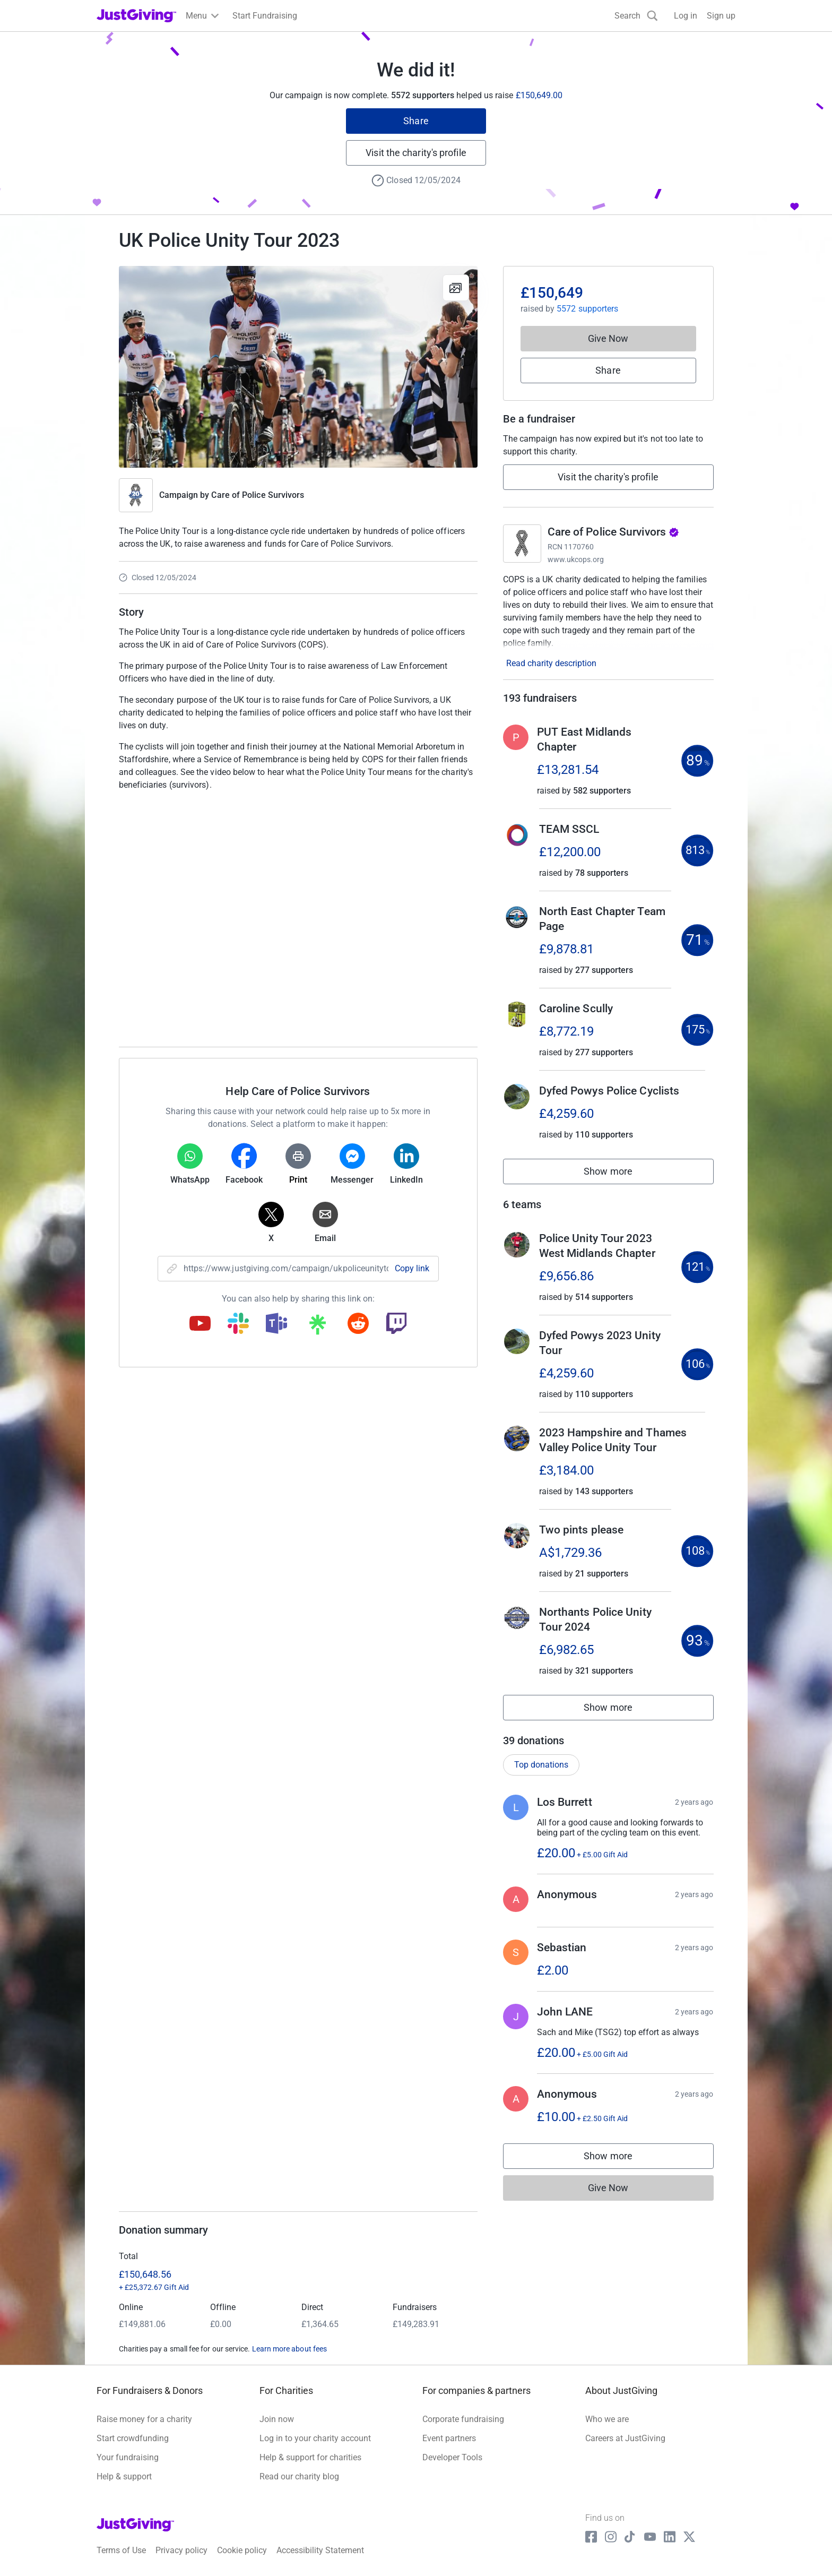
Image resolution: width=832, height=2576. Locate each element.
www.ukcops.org (576, 559)
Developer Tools (452, 2457)
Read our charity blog (299, 2476)
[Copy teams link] (276, 1324)
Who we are (607, 2419)
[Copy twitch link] (396, 1324)
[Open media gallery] (298, 367)
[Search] (636, 15)
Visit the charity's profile (416, 152)
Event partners (449, 2438)
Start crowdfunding (133, 2438)
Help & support (124, 2476)
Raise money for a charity (144, 2419)
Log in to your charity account (315, 2438)
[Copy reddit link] (358, 1324)
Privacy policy (181, 2550)
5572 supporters (587, 309)
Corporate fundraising (463, 2419)
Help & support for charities (310, 2457)
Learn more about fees (289, 2349)
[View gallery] (456, 287)
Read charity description (551, 663)
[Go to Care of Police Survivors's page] (522, 543)
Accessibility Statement (320, 2550)
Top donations (541, 1765)
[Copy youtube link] (200, 1324)
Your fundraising (128, 2457)
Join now (276, 2419)
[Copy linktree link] (317, 1327)
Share (415, 120)
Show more (620, 1174)
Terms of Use (121, 2550)
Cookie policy (242, 2550)
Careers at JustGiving (625, 2438)
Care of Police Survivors (257, 495)
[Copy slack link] (238, 1324)
